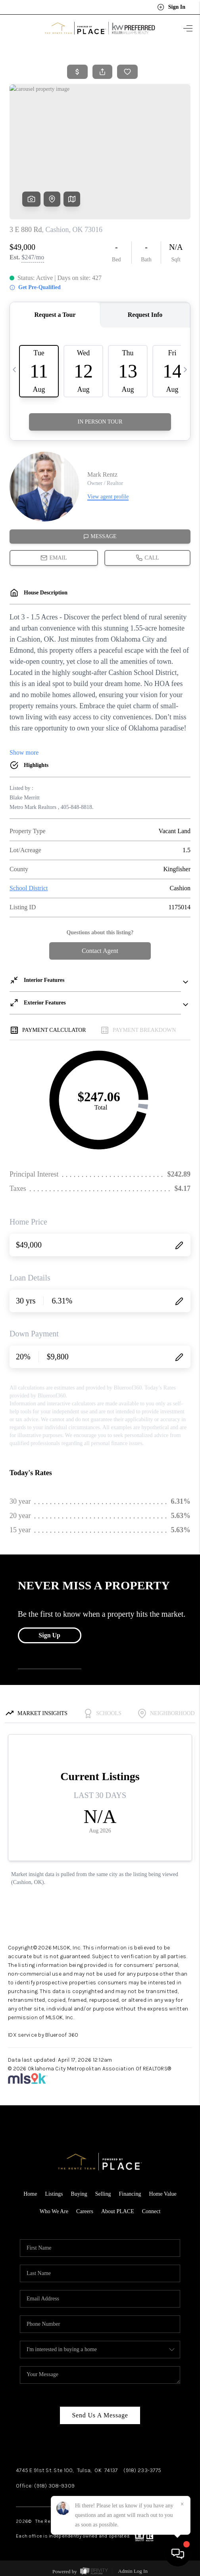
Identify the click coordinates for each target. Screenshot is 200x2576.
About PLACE (117, 2211)
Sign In (171, 7)
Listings (54, 2194)
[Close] (182, 2504)
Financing (130, 2194)
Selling (103, 2194)
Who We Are (54, 2211)
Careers (84, 2211)
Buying (79, 2194)
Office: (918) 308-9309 (45, 2485)
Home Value (162, 2194)
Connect (151, 2211)
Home (30, 2194)
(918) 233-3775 (142, 2470)
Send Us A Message (100, 2415)
